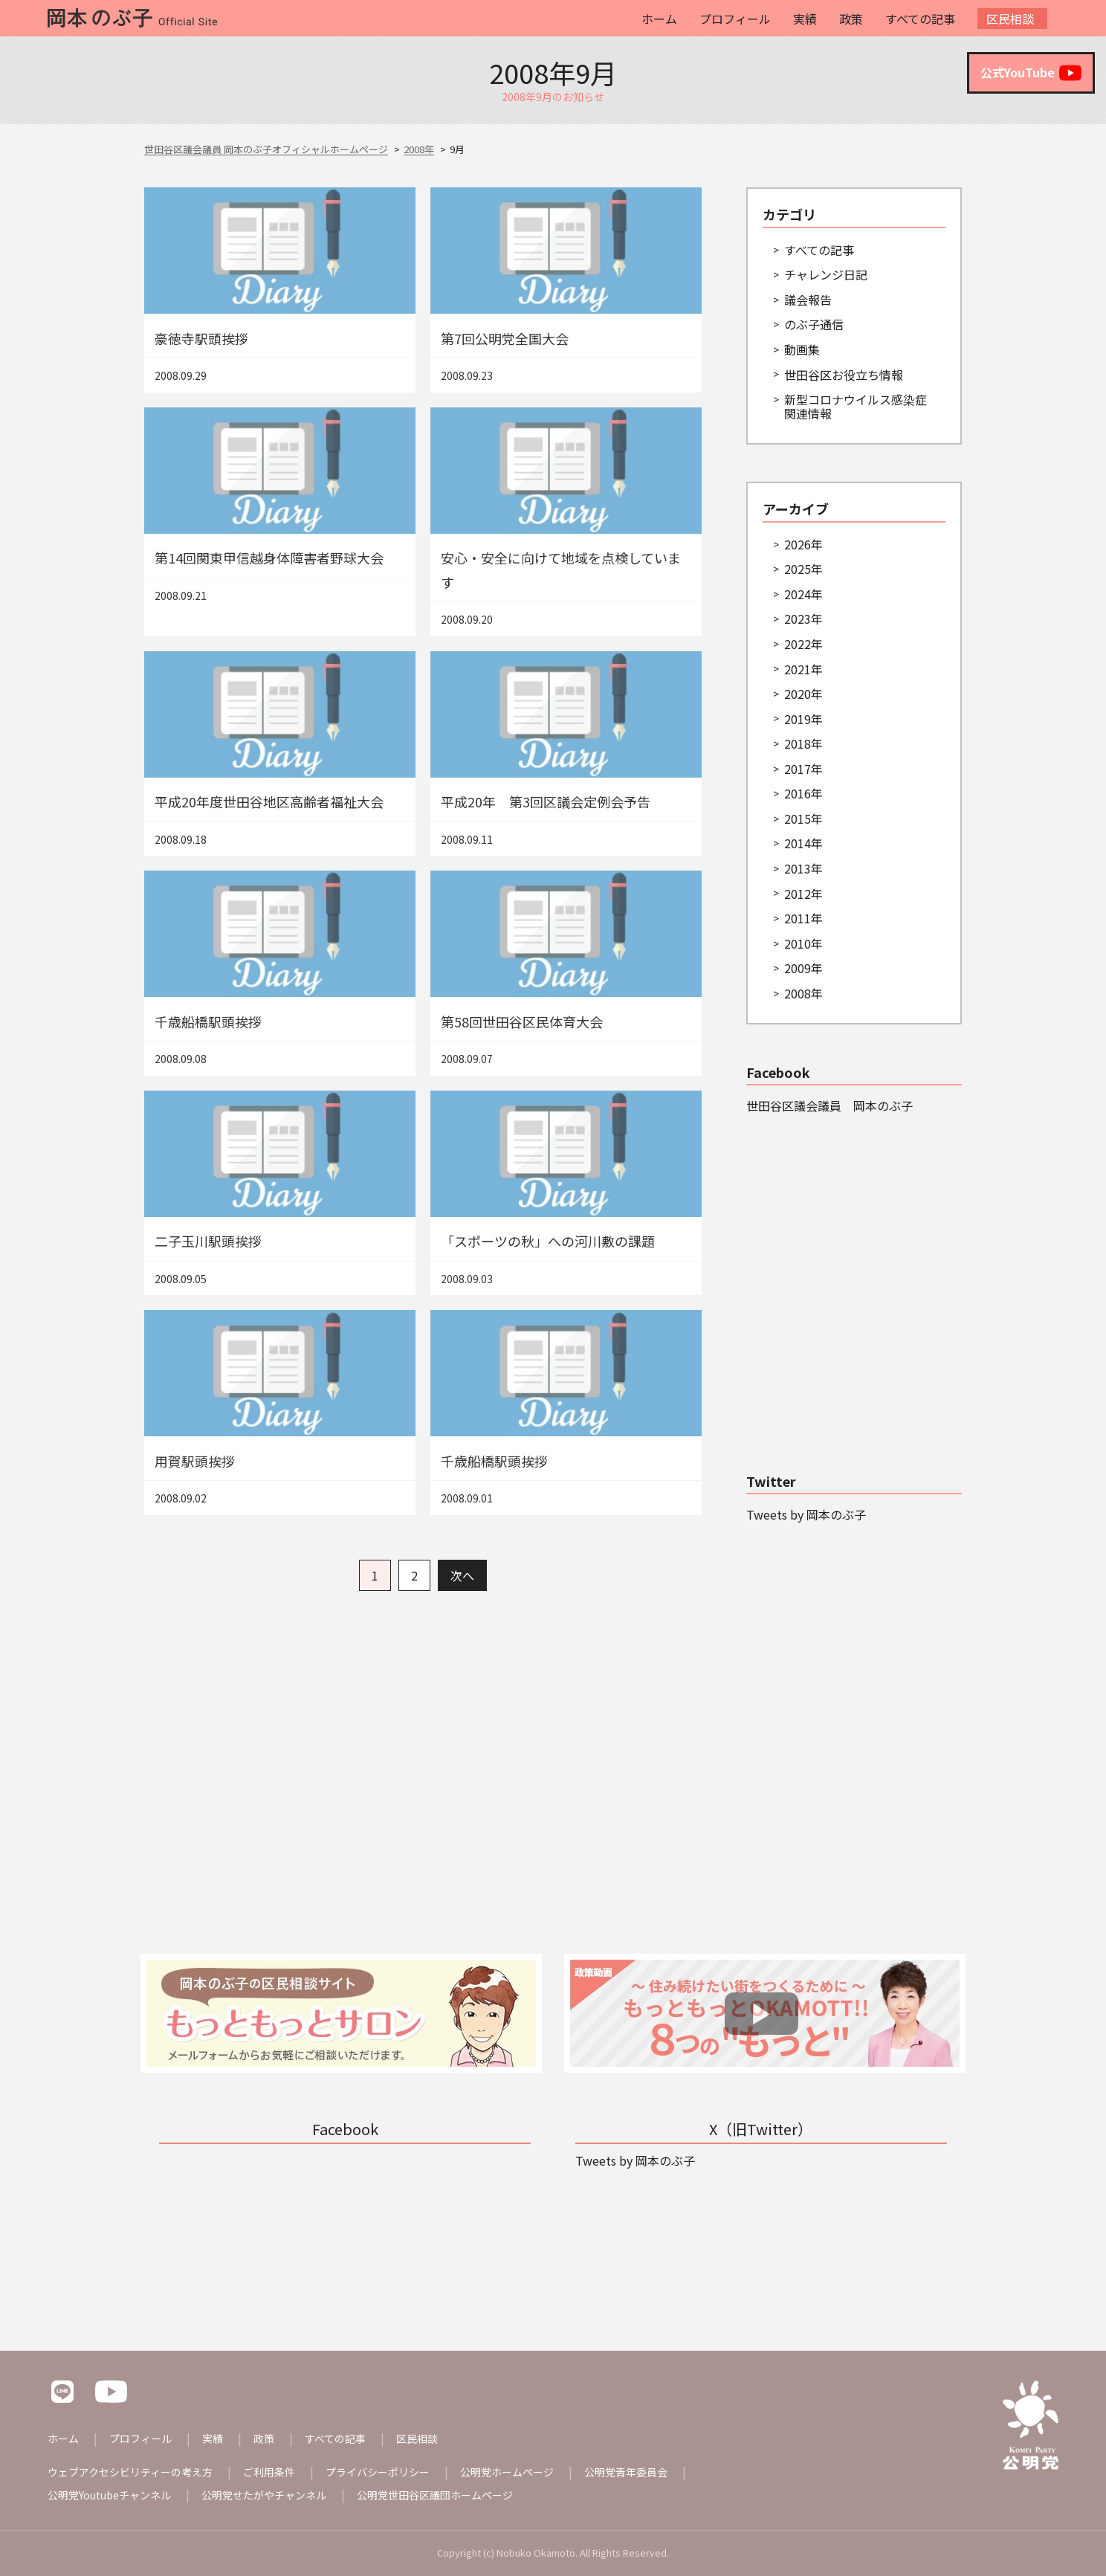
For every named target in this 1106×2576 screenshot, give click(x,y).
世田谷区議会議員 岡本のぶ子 (829, 1105)
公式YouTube (1030, 73)
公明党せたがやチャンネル (263, 2495)
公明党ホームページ (507, 2471)
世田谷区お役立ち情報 (843, 375)
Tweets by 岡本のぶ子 (806, 1514)
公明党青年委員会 (625, 2471)
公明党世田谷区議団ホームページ (435, 2495)
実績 (805, 19)
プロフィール (735, 19)
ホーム (659, 19)
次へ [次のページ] (462, 1575)
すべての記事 (920, 19)
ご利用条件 (269, 2471)
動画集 (802, 349)
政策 (851, 19)
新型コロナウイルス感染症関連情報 (855, 406)
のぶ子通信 (814, 324)
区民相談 (1010, 19)
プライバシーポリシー (378, 2471)
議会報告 (808, 300)
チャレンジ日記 (825, 274)
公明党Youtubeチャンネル (109, 2495)
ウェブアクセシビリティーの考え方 (130, 2471)
